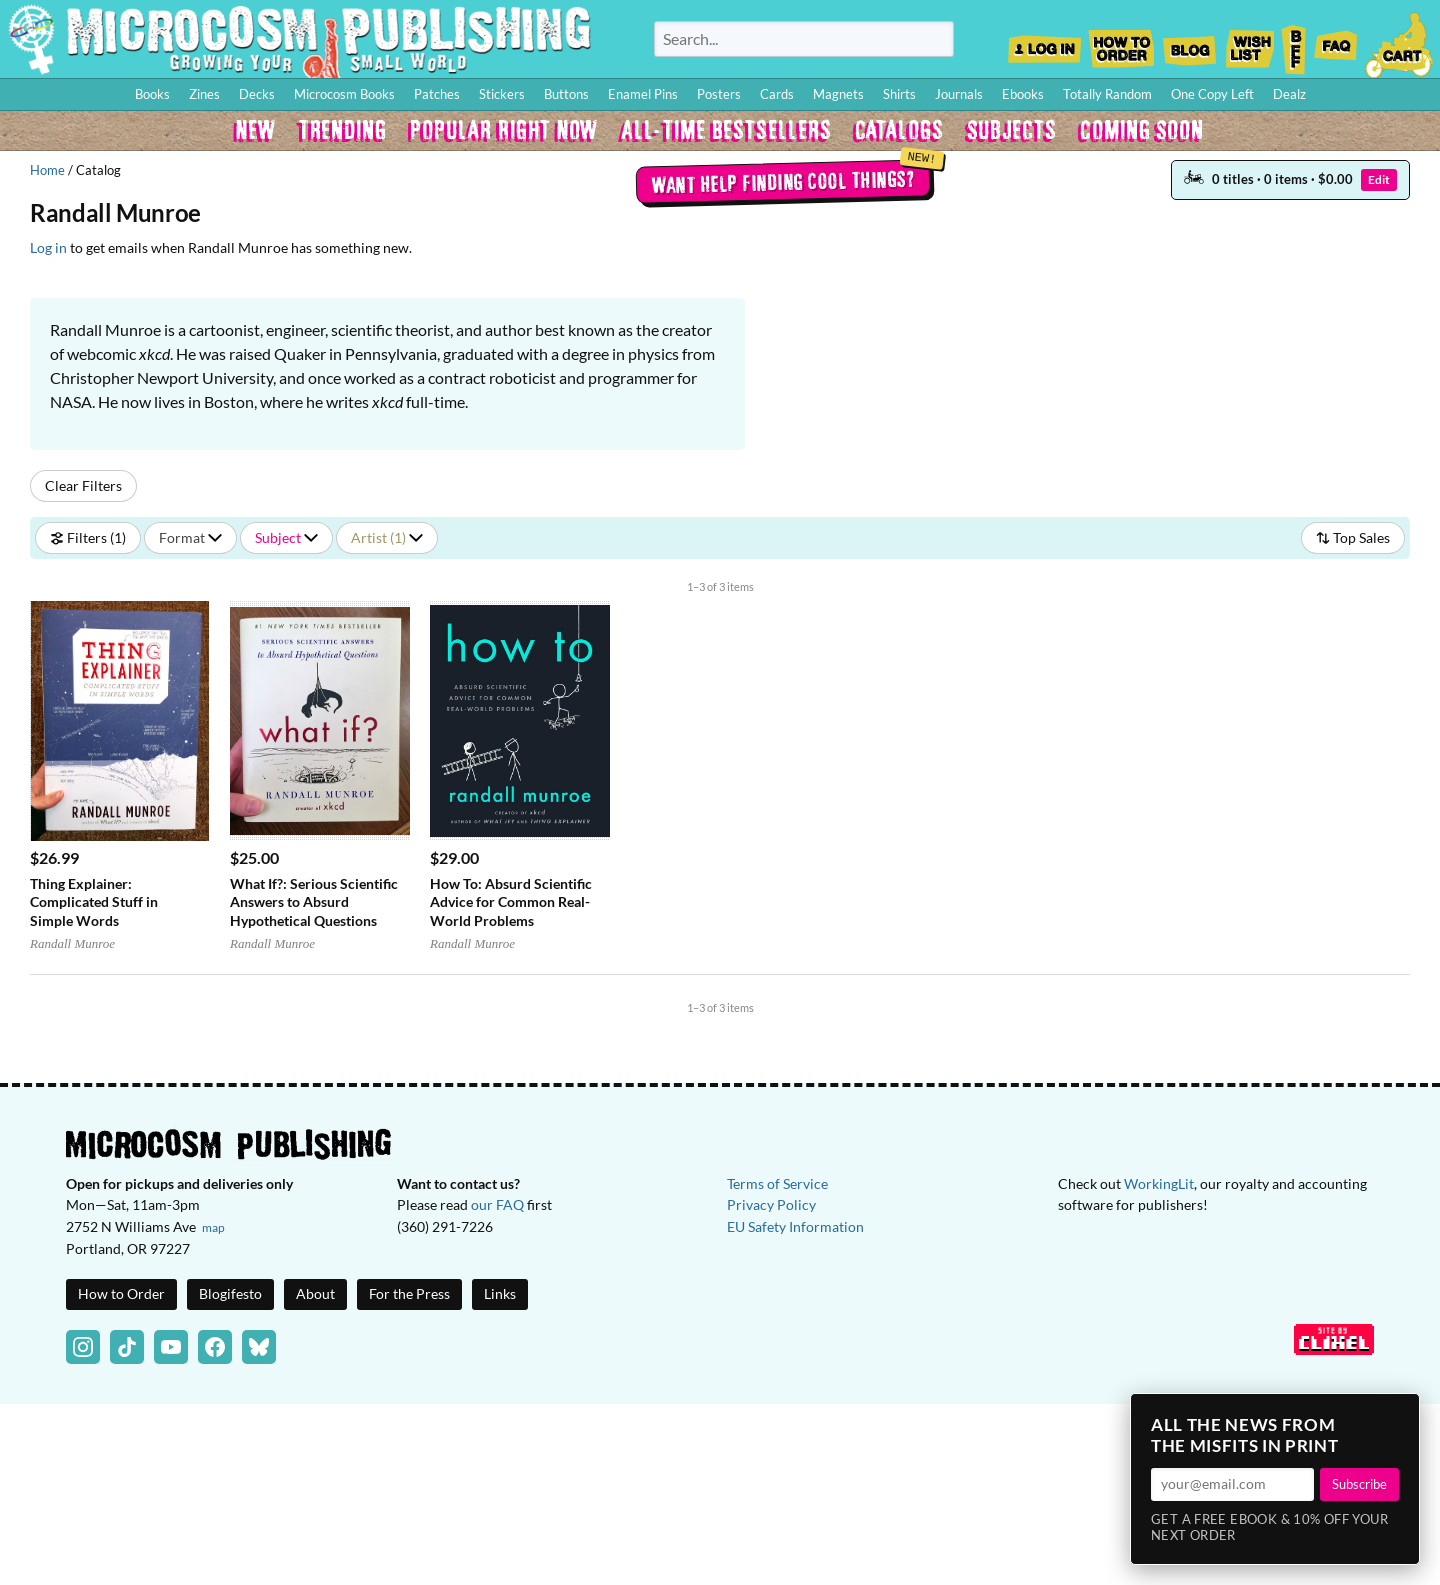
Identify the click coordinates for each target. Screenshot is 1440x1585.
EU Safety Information (795, 1226)
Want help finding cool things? (782, 181)
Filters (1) (88, 537)
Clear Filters (83, 485)
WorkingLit (1159, 1183)
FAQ (1336, 43)
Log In (1044, 43)
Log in (48, 247)
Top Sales (1353, 537)
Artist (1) (387, 537)
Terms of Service (777, 1183)
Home (47, 170)
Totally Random (1107, 94)
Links (500, 1293)
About (315, 1293)
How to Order (1121, 43)
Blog (1189, 43)
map (213, 1227)
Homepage (300, 39)
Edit (1379, 179)
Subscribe (1359, 1484)
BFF (1294, 43)
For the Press (409, 1293)
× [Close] (1398, 1415)
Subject (286, 537)
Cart (1400, 43)
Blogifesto (230, 1293)
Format (190, 537)
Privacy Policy (771, 1204)
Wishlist (1249, 43)
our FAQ (497, 1204)
